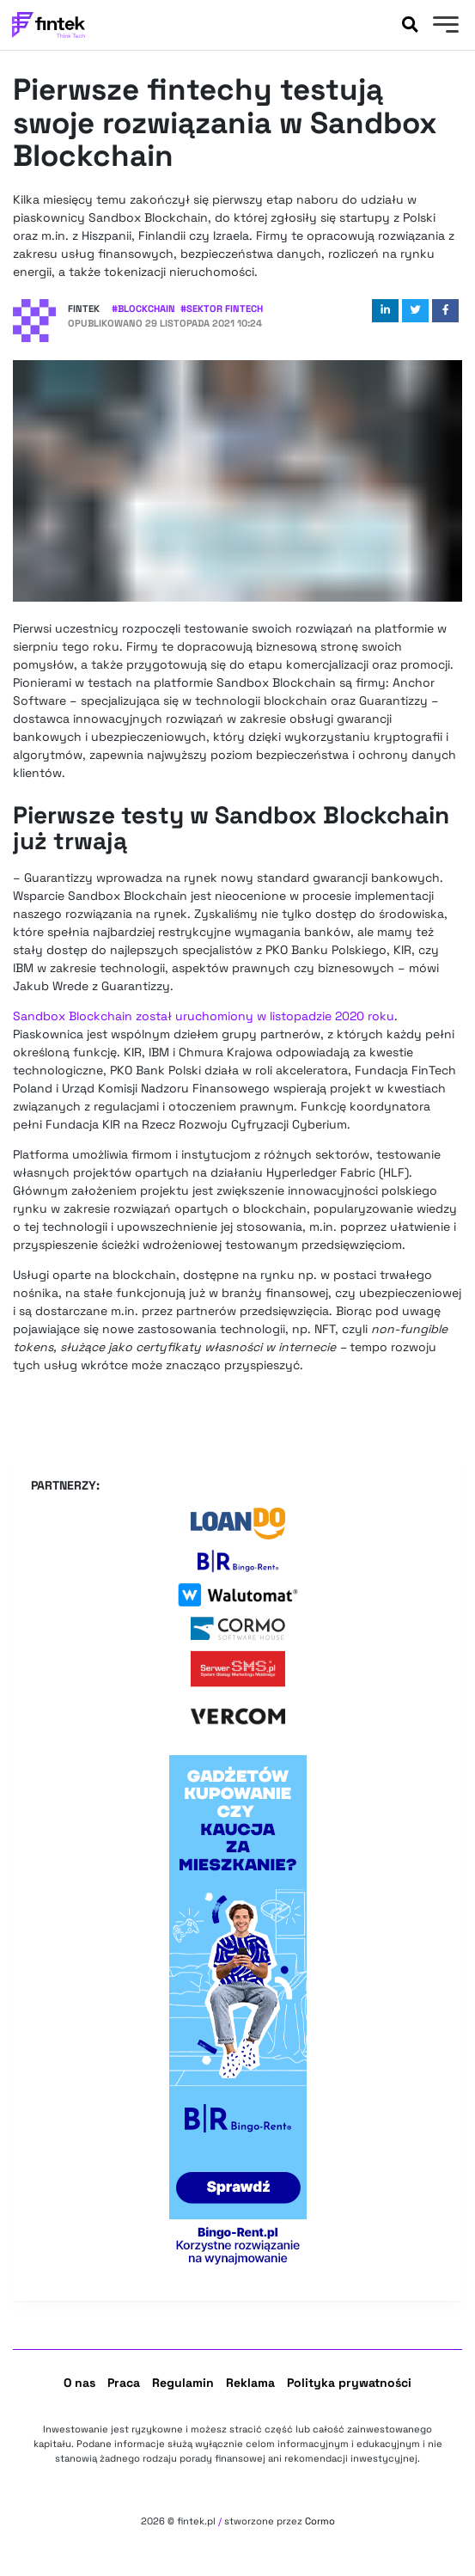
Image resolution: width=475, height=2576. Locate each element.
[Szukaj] (409, 25)
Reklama (250, 2382)
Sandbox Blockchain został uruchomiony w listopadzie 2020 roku (203, 1016)
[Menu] (443, 26)
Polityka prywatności (349, 2382)
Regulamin (183, 2382)
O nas (79, 2382)
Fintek (84, 309)
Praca (123, 2382)
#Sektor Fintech (221, 309)
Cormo (320, 2521)
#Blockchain (143, 309)
